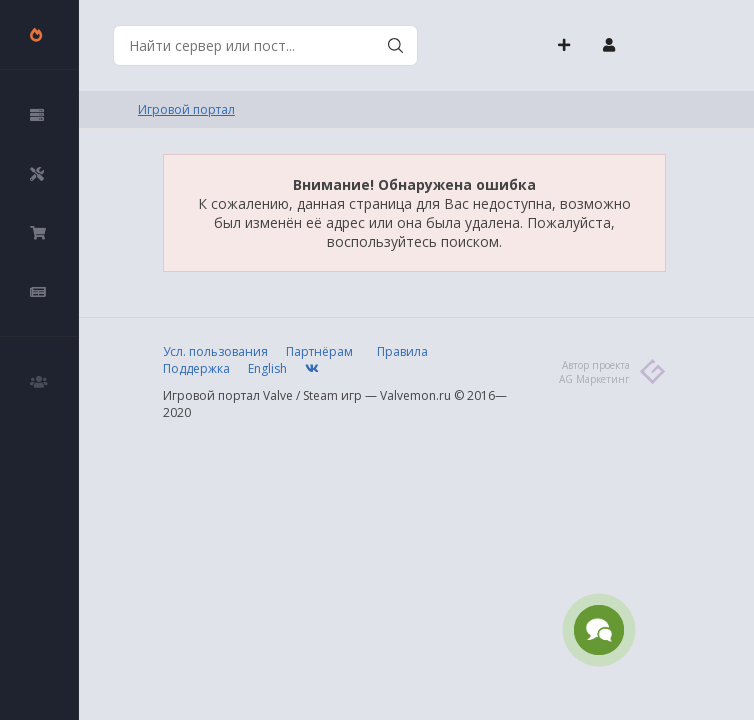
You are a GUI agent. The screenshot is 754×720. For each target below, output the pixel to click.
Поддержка (196, 368)
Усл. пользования (215, 351)
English (267, 368)
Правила (402, 351)
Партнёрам (319, 351)
